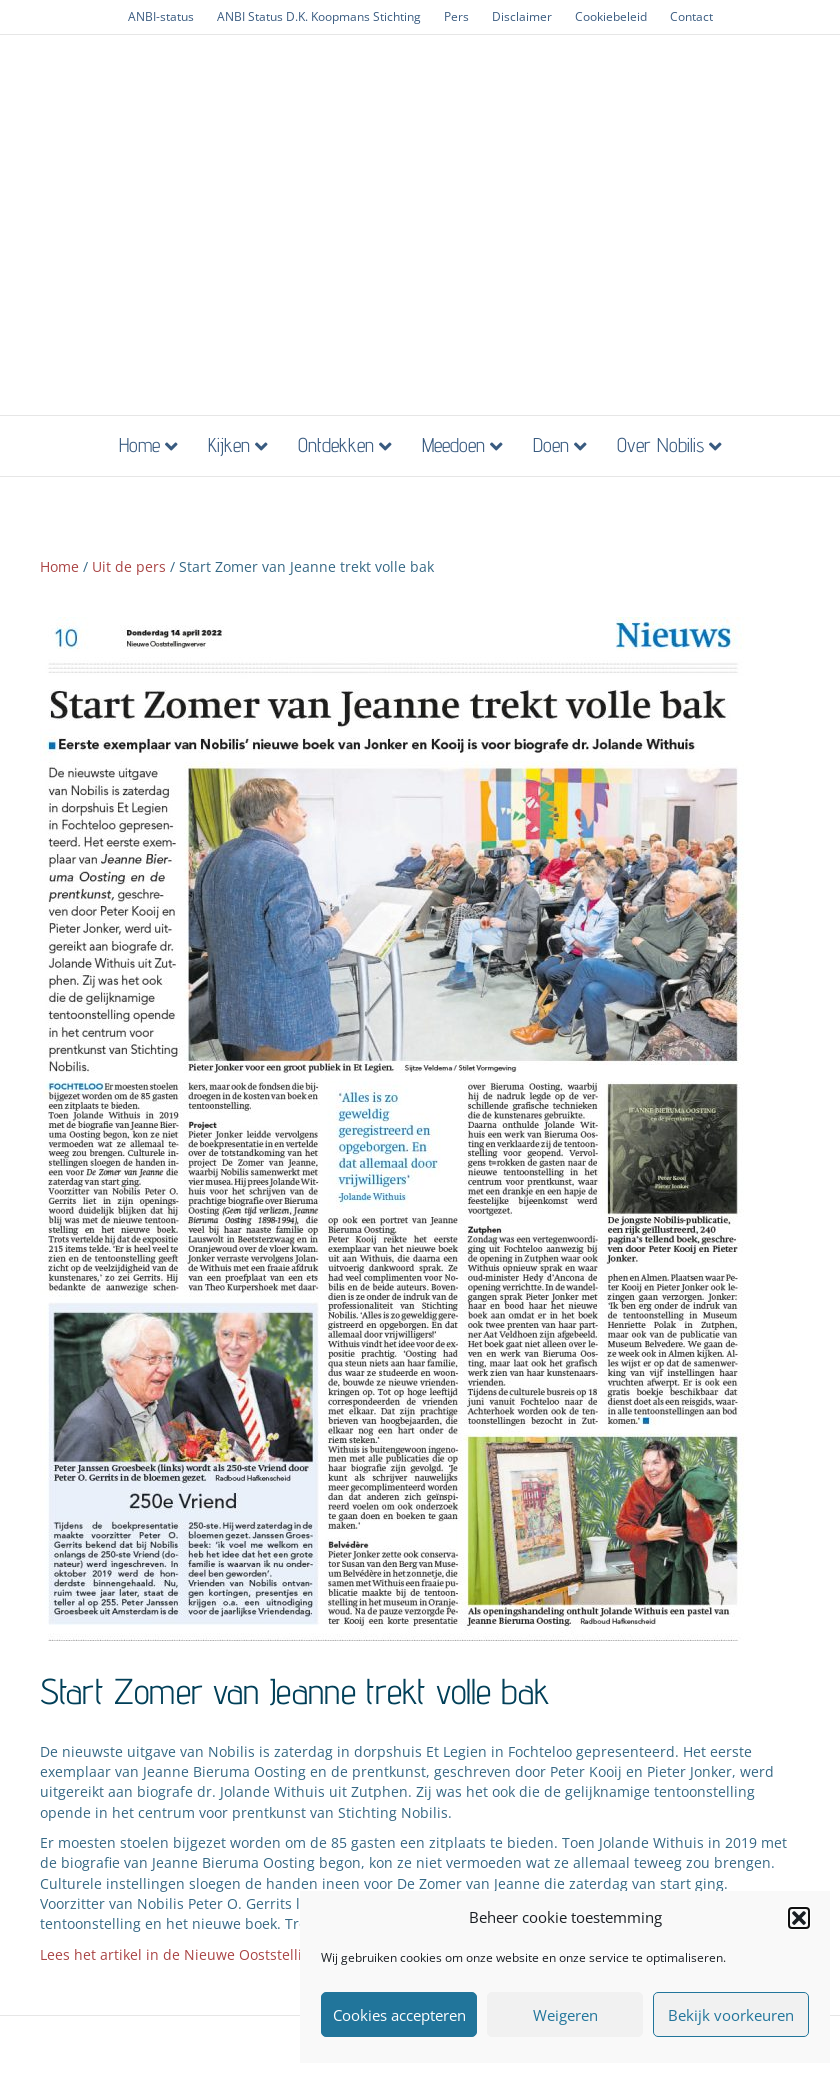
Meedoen (453, 445)
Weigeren (565, 2015)
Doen (551, 445)
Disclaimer (522, 16)
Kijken (229, 445)
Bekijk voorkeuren (731, 2015)
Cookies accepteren (399, 2015)
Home (139, 445)
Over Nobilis (660, 445)
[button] (799, 1918)
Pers (456, 16)
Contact (691, 16)
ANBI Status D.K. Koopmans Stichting (319, 16)
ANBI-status (161, 16)
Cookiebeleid (611, 16)
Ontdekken (336, 445)
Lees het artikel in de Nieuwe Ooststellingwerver (202, 1954)
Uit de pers (129, 566)
